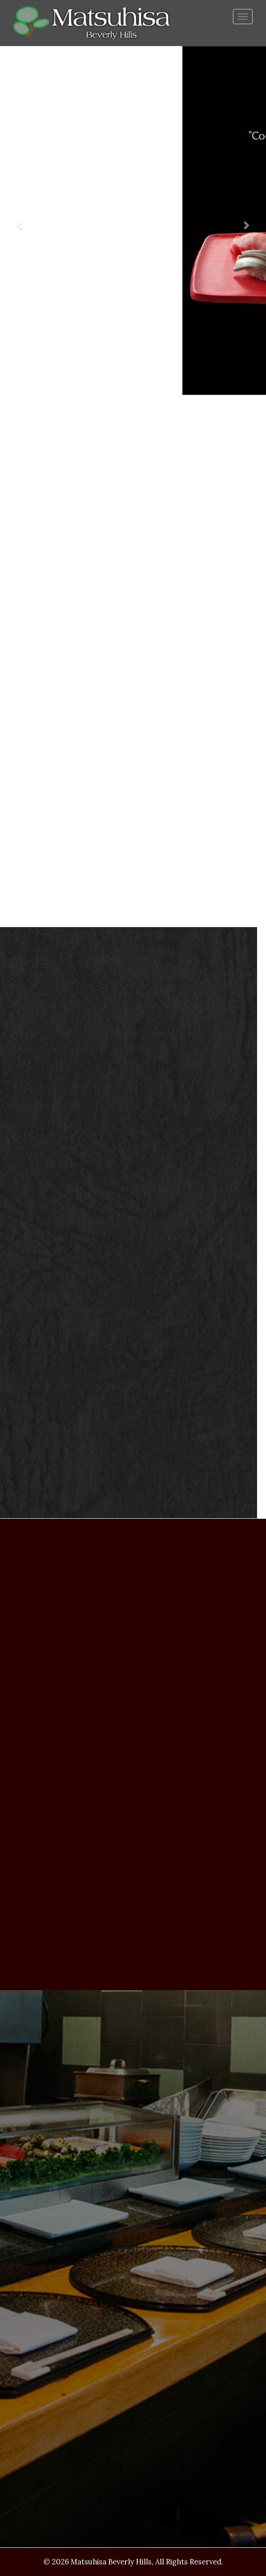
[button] (20, 220)
